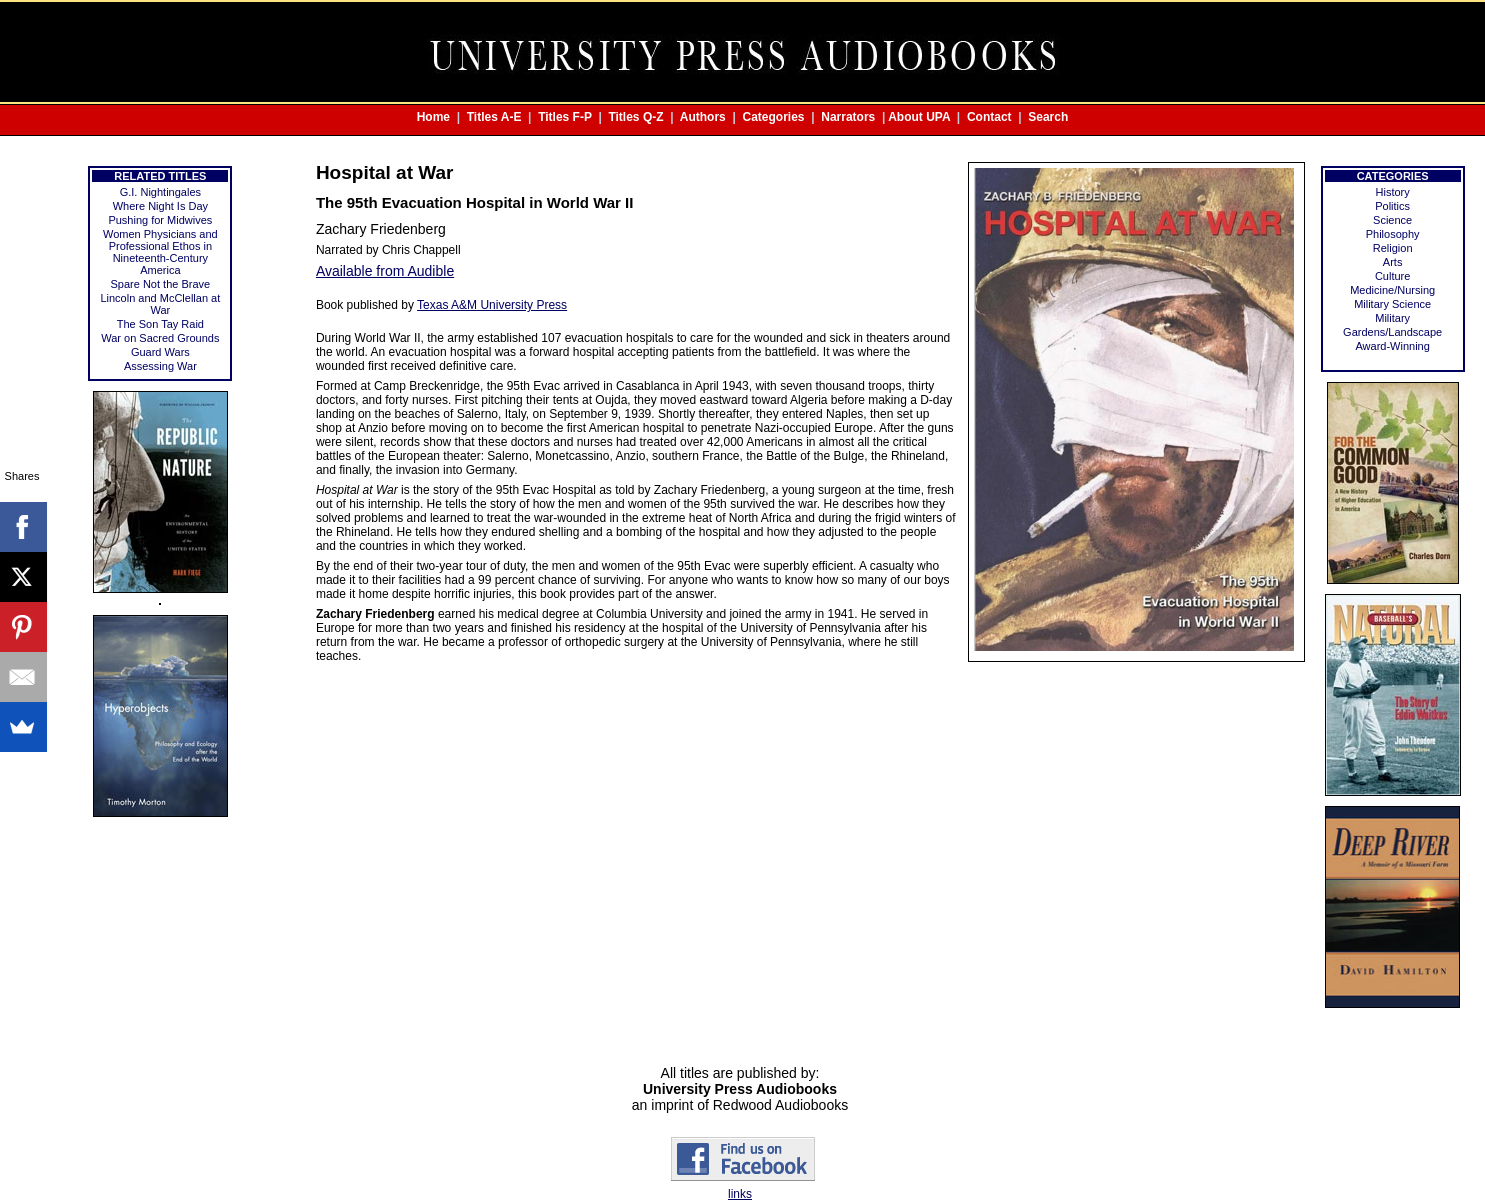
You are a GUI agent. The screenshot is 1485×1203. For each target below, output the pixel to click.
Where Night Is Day (160, 206)
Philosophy (1393, 234)
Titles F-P (565, 117)
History (1393, 192)
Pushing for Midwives (160, 220)
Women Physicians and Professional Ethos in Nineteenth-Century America (160, 252)
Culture (1392, 276)
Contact (989, 117)
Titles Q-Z (635, 117)
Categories (774, 117)
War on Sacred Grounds (160, 338)
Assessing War (160, 366)
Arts (1393, 262)
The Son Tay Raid (160, 324)
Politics (1392, 206)
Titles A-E (494, 117)
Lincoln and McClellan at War (160, 304)
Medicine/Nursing (1392, 290)
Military (1392, 318)
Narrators (848, 117)
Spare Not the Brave (161, 284)
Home (433, 117)
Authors (703, 117)
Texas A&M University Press (492, 305)
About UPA (919, 117)
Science (1392, 220)
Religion (1393, 248)
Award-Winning (1392, 346)
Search (1048, 117)
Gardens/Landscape (1392, 332)
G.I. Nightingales (160, 192)
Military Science (1392, 304)
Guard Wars (160, 352)
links (740, 1194)
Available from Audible (385, 271)
